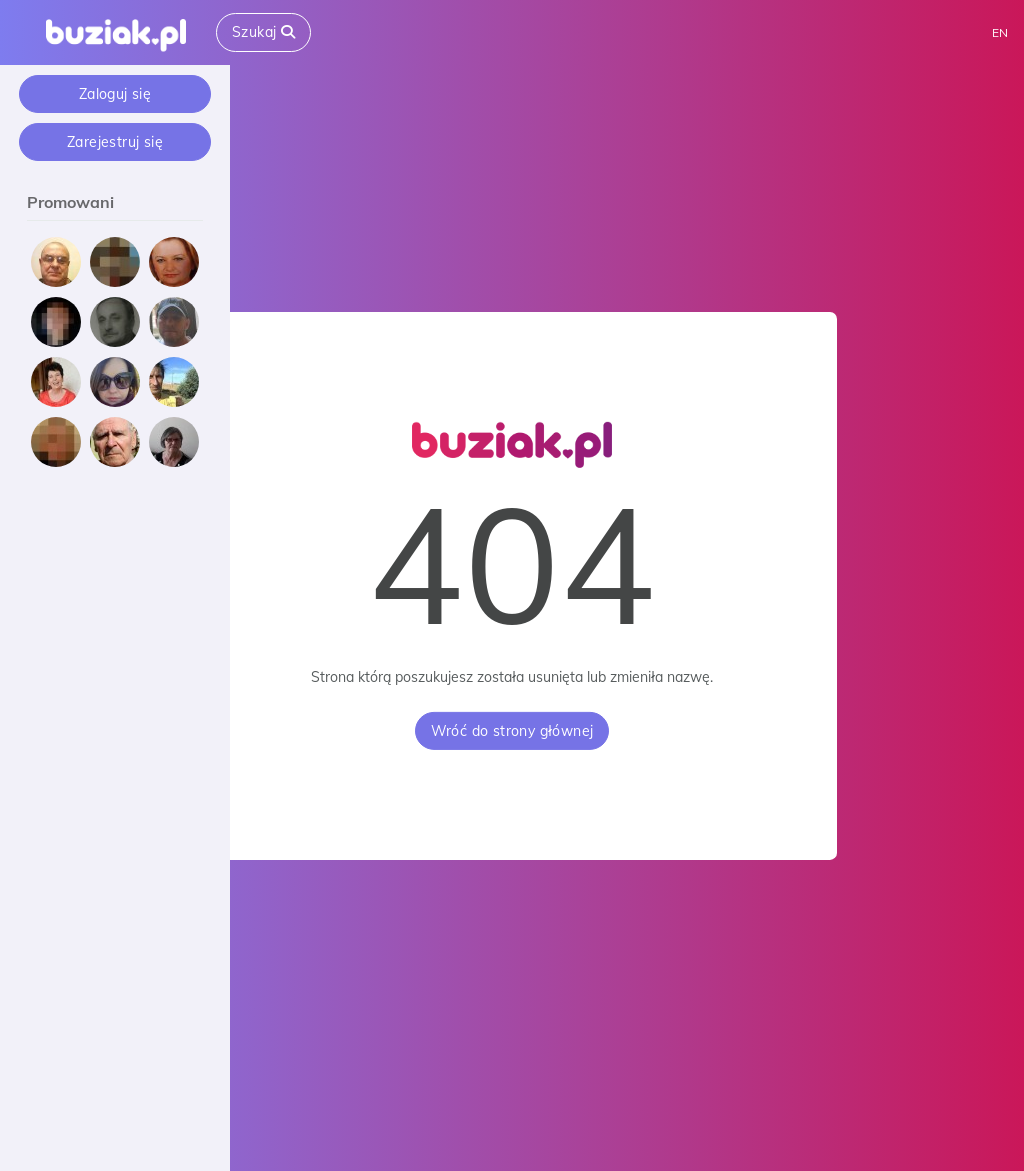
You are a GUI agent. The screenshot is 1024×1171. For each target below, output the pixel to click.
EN (1000, 32)
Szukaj (263, 32)
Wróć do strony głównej (512, 731)
